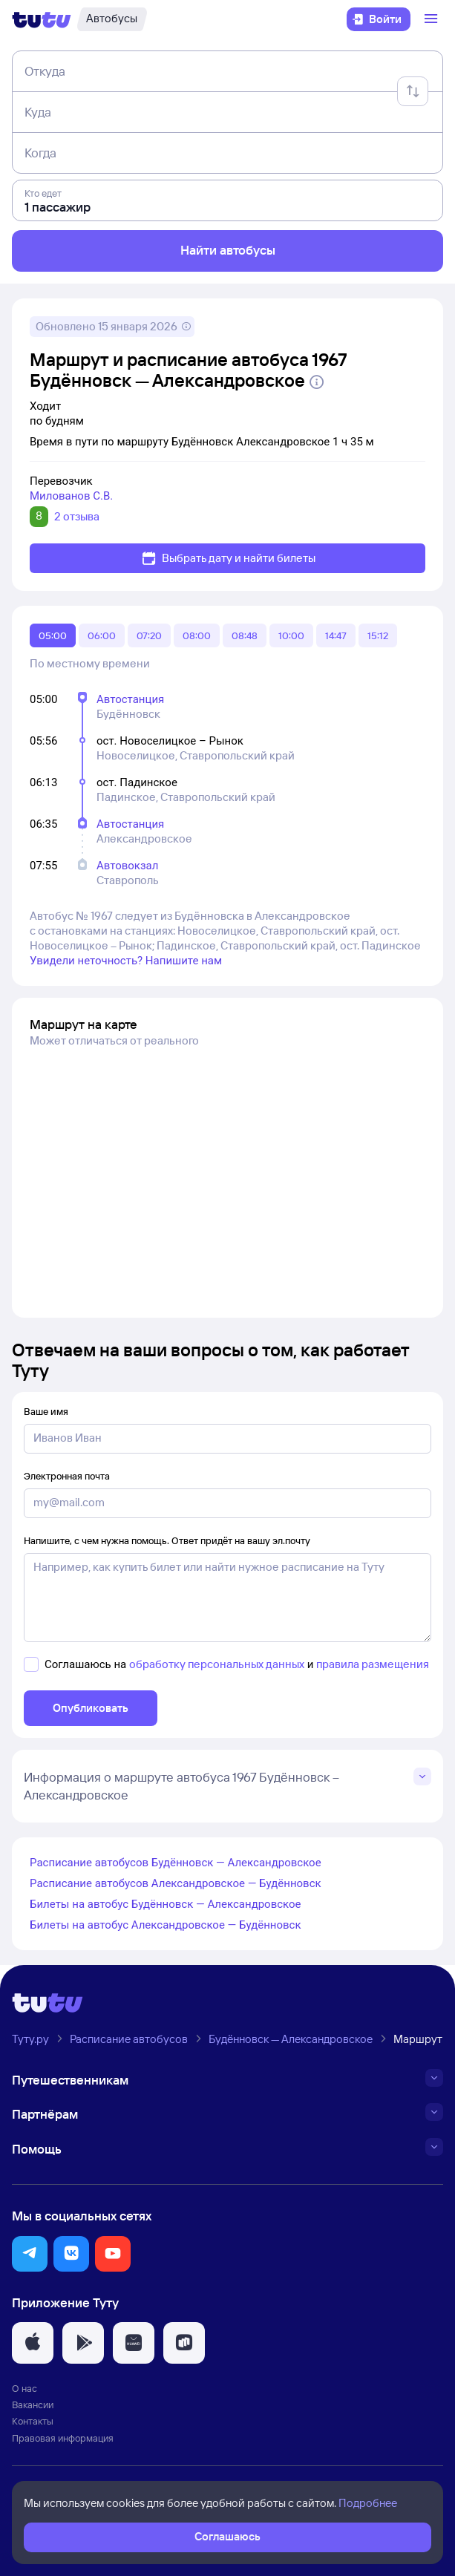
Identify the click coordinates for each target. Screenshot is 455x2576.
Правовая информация (63, 2438)
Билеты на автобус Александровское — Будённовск (165, 1925)
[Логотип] (41, 19)
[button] (30, 2254)
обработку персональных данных (216, 1664)
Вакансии (32, 2404)
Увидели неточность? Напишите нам (126, 960)
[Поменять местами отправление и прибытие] (412, 91)
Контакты (32, 2421)
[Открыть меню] (432, 19)
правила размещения (372, 1664)
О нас (24, 2388)
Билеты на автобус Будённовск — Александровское (165, 1904)
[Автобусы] (111, 19)
